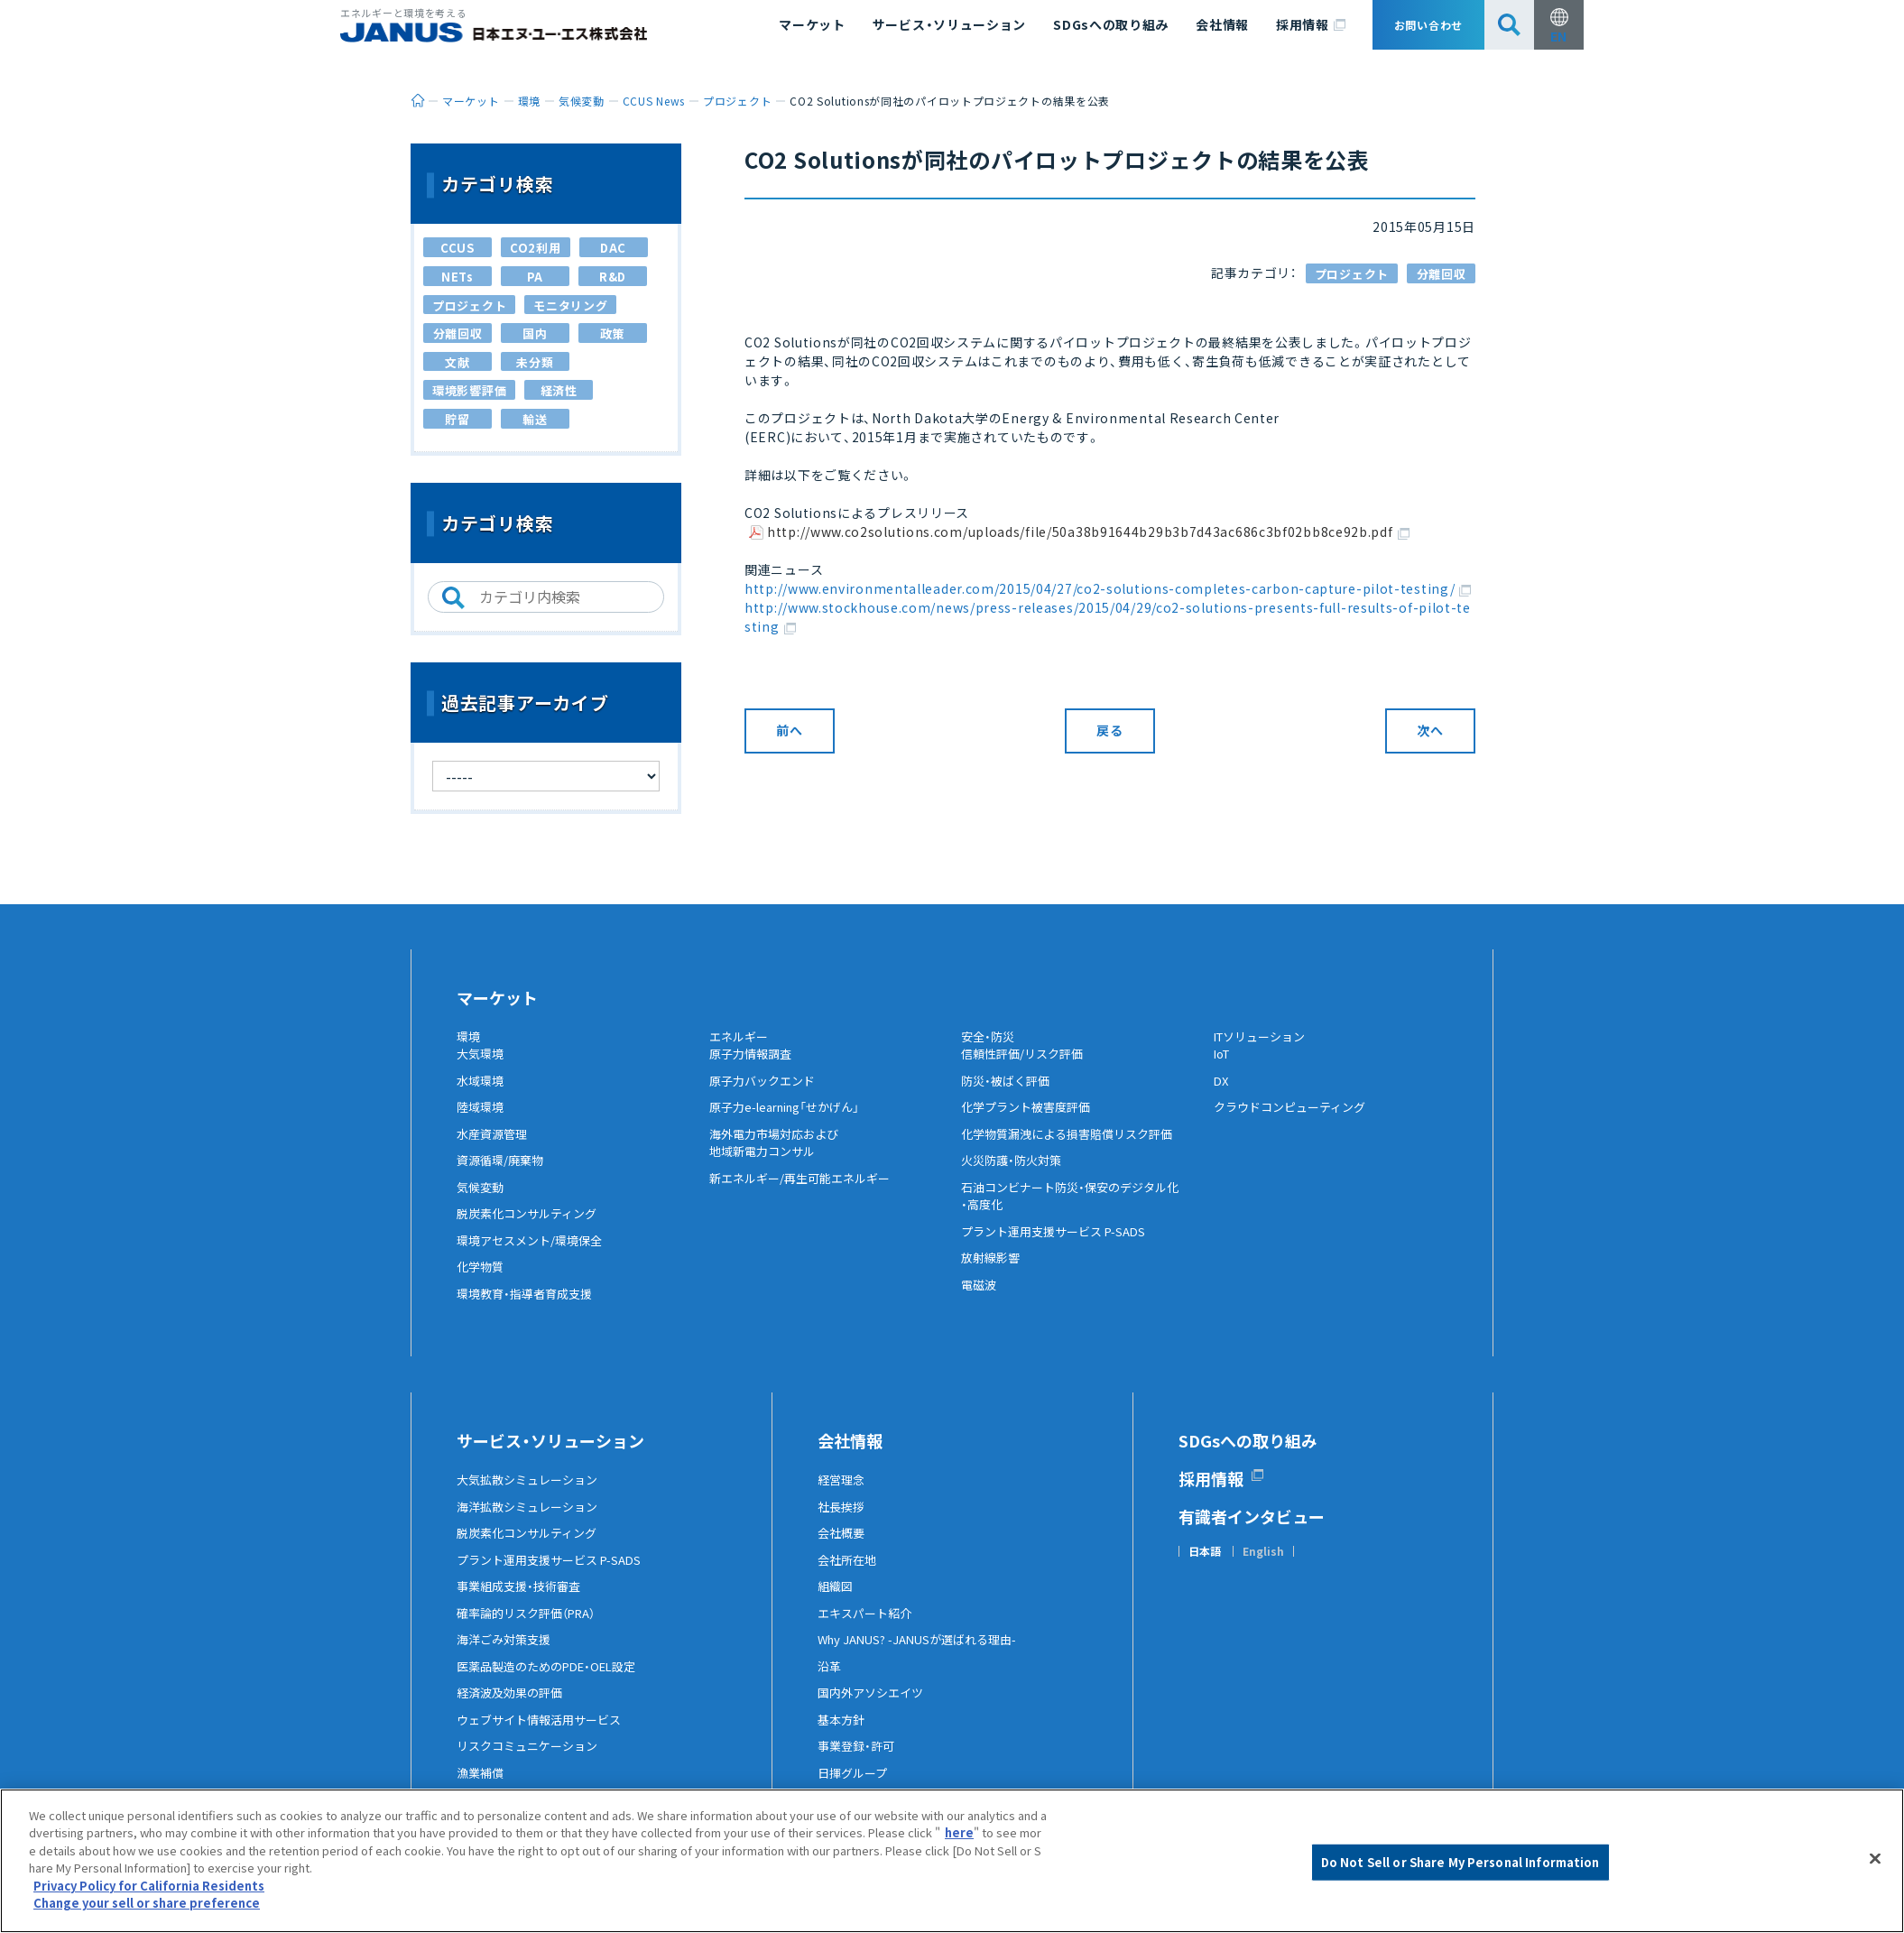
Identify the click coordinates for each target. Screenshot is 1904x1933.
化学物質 (482, 1281)
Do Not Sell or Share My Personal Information (1460, 1862)
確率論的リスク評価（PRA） (532, 1627)
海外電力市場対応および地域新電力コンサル (778, 1157)
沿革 (830, 1680)
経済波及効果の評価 (513, 1707)
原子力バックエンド (766, 1095)
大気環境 (482, 1068)
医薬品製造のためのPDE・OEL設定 (554, 1680)
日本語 (1204, 1566)
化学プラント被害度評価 (1030, 1122)
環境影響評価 (469, 390)
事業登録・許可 (859, 1761)
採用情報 (1310, 25)
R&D (612, 276)
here (959, 1833)
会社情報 (1222, 24)
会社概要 (843, 1548)
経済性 (559, 390)
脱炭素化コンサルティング (532, 1228)
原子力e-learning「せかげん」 (792, 1122)
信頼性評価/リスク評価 (1026, 1068)
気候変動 (482, 1201)
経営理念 (843, 1494)
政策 (612, 333)
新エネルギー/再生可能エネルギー (806, 1192)
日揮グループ (855, 1787)
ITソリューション (1264, 1037)
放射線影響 (992, 1272)
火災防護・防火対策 (1014, 1175)
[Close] (1875, 1859)
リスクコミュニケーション (532, 1761)
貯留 (457, 419)
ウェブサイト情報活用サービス (545, 1734)
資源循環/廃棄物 (503, 1175)
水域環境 (482, 1095)
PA (535, 276)
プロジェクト (1352, 273)
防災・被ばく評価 (1008, 1095)
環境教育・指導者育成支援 (529, 1308)
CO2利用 (535, 247)
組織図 (836, 1601)
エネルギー (740, 1037)
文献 (457, 362)
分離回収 (1441, 273)
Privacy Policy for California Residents (148, 1885)
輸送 (534, 419)
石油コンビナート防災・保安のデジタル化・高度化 (1078, 1210)
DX (1222, 1095)
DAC (613, 247)
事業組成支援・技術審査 (523, 1601)
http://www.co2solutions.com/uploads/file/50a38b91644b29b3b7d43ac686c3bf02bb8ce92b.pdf (1088, 533)
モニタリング (570, 305)
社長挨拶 (843, 1521)
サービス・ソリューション (949, 24)
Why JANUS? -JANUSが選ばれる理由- (925, 1654)
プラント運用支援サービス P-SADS (1060, 1245)
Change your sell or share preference (146, 1903)
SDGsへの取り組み (1111, 24)
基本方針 (843, 1734)
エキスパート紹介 (868, 1627)
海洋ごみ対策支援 (507, 1654)
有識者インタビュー (1251, 1531)
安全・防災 (990, 1037)
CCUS (457, 247)
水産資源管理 (494, 1148)
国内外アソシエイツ (874, 1707)
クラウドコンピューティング (1295, 1122)
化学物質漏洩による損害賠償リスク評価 (1074, 1148)
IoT (1224, 1068)
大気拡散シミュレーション (532, 1494)
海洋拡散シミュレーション (532, 1521)
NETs (457, 276)
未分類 (534, 362)
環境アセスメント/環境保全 (535, 1254)
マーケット (812, 24)
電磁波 (980, 1299)
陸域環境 (482, 1122)
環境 (469, 1037)
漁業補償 (482, 1787)
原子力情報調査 (753, 1068)
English (1263, 1566)
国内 (534, 333)
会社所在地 (849, 1574)
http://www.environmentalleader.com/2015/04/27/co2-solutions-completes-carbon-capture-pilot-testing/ (1107, 588)
